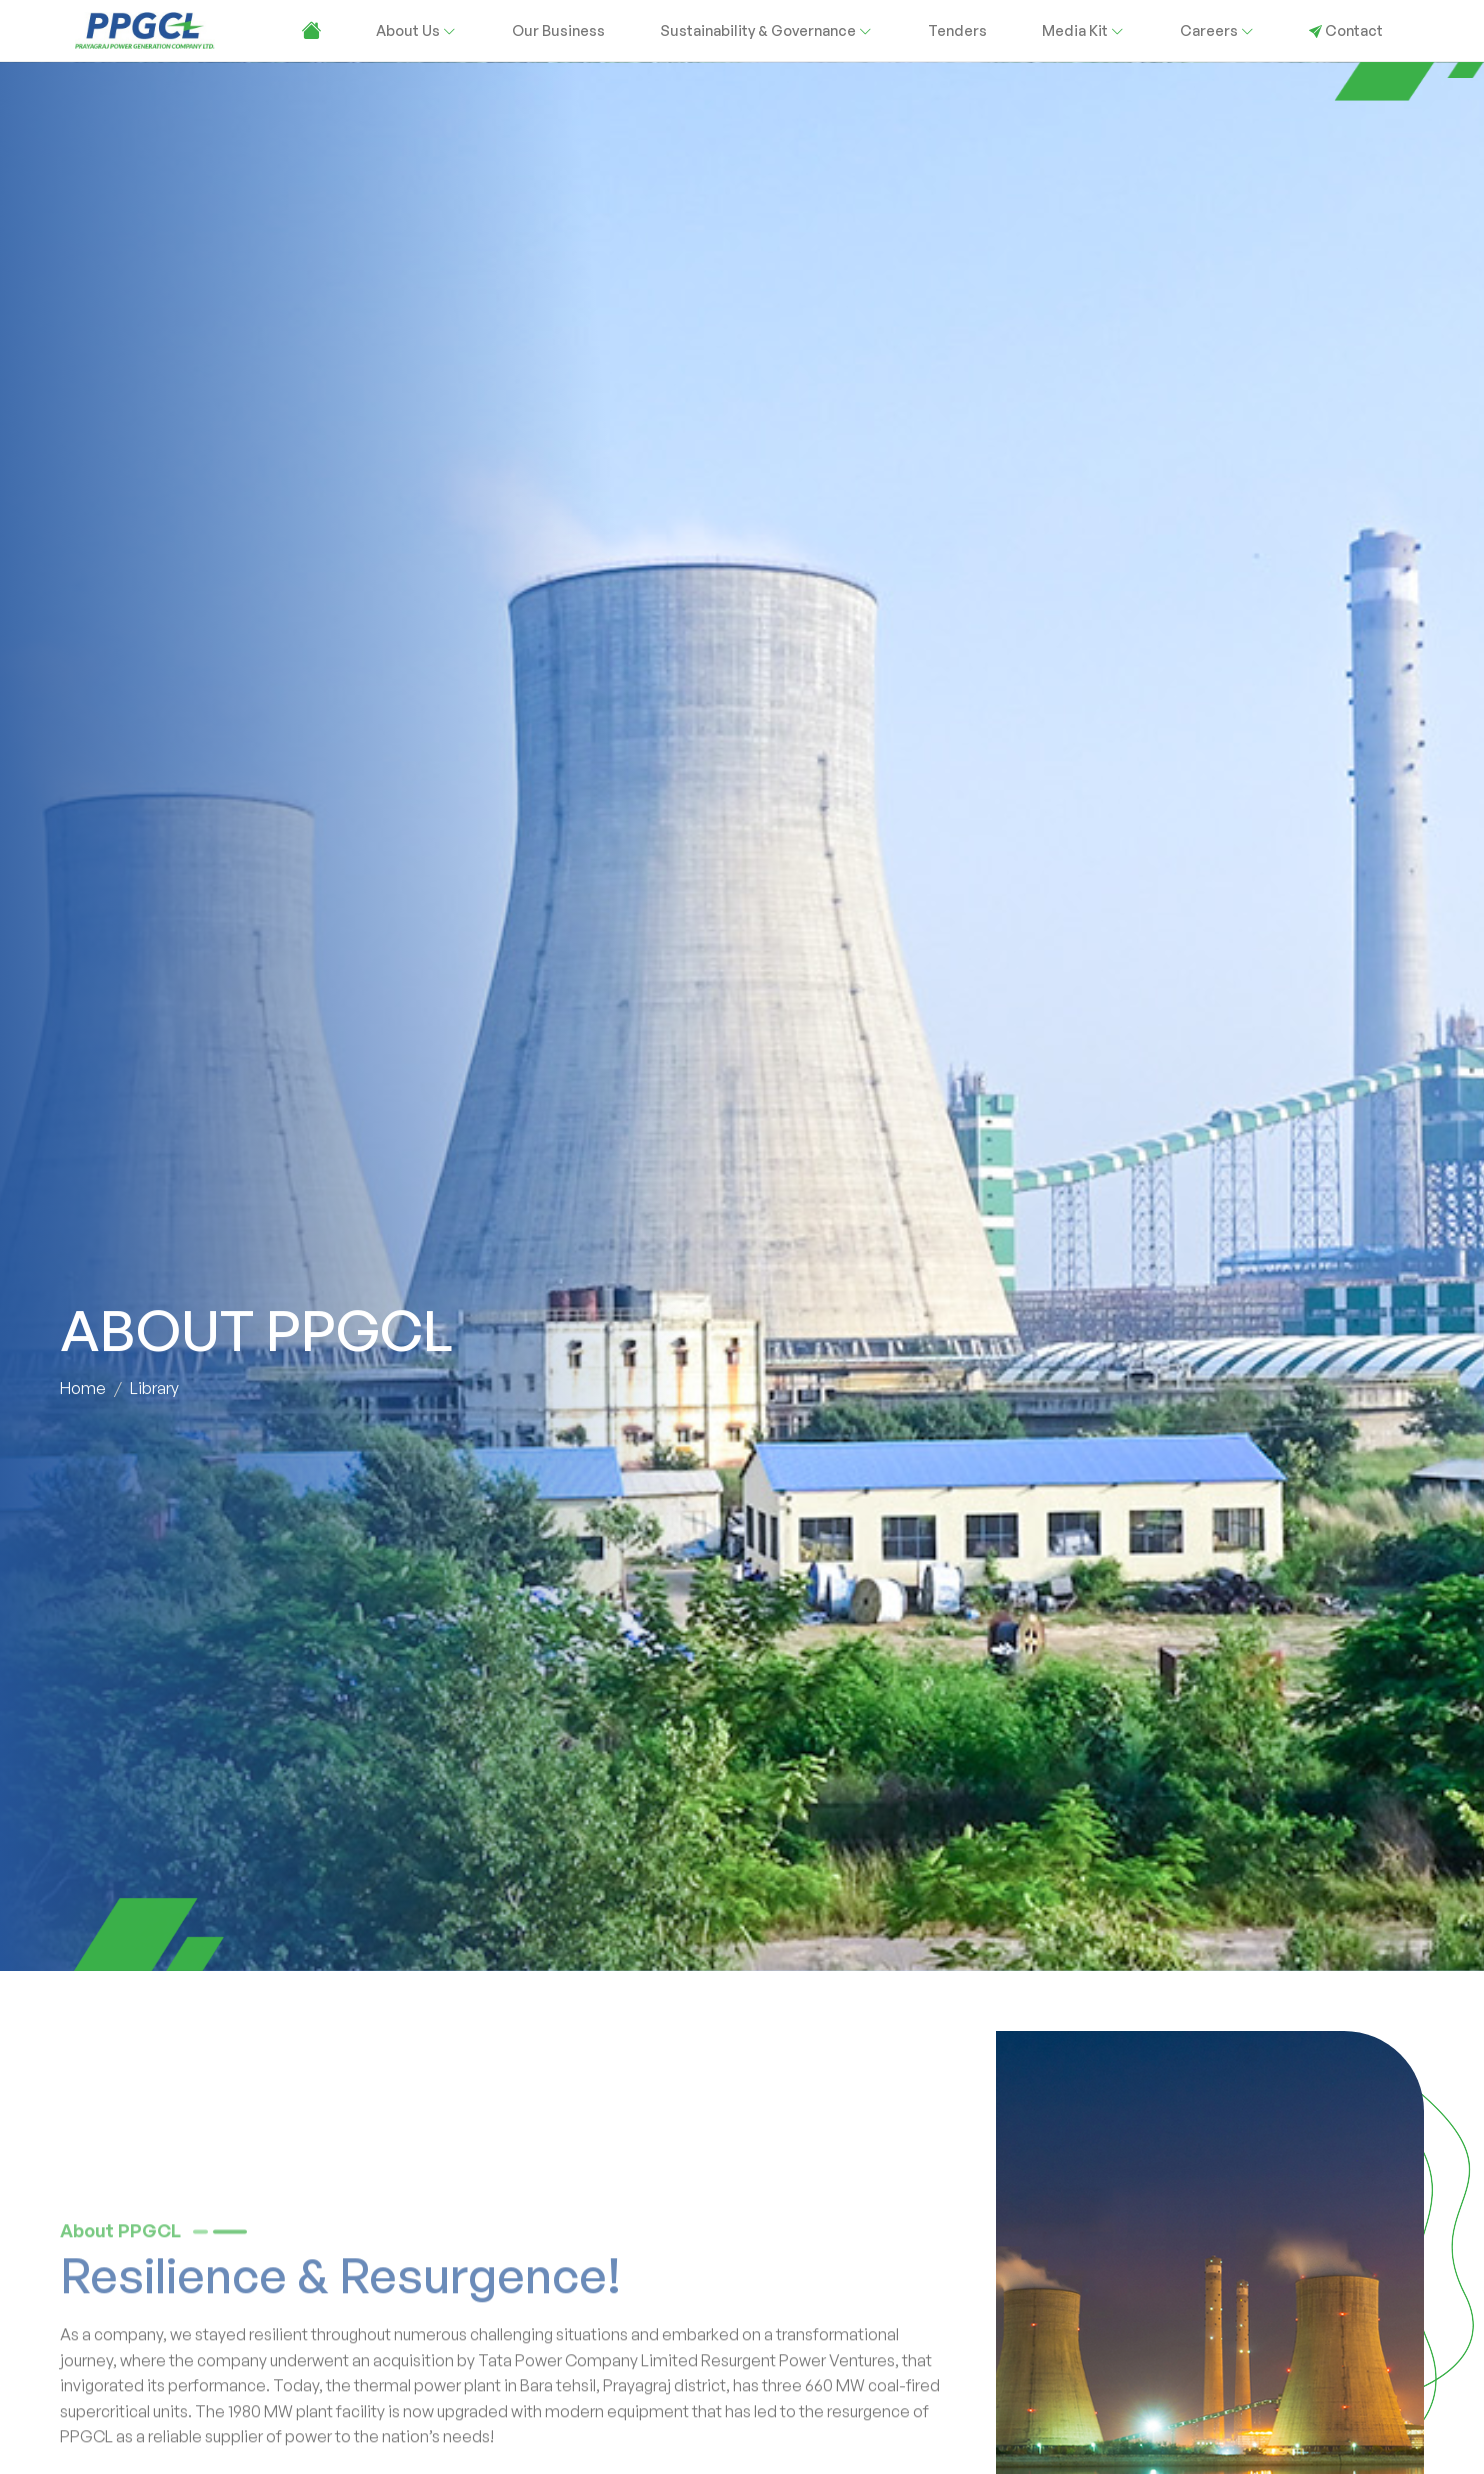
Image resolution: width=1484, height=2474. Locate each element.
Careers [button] (1217, 30)
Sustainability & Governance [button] (766, 30)
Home (83, 1389)
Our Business (558, 30)
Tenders (957, 30)
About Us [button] (416, 30)
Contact (1346, 30)
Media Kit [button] (1083, 30)
